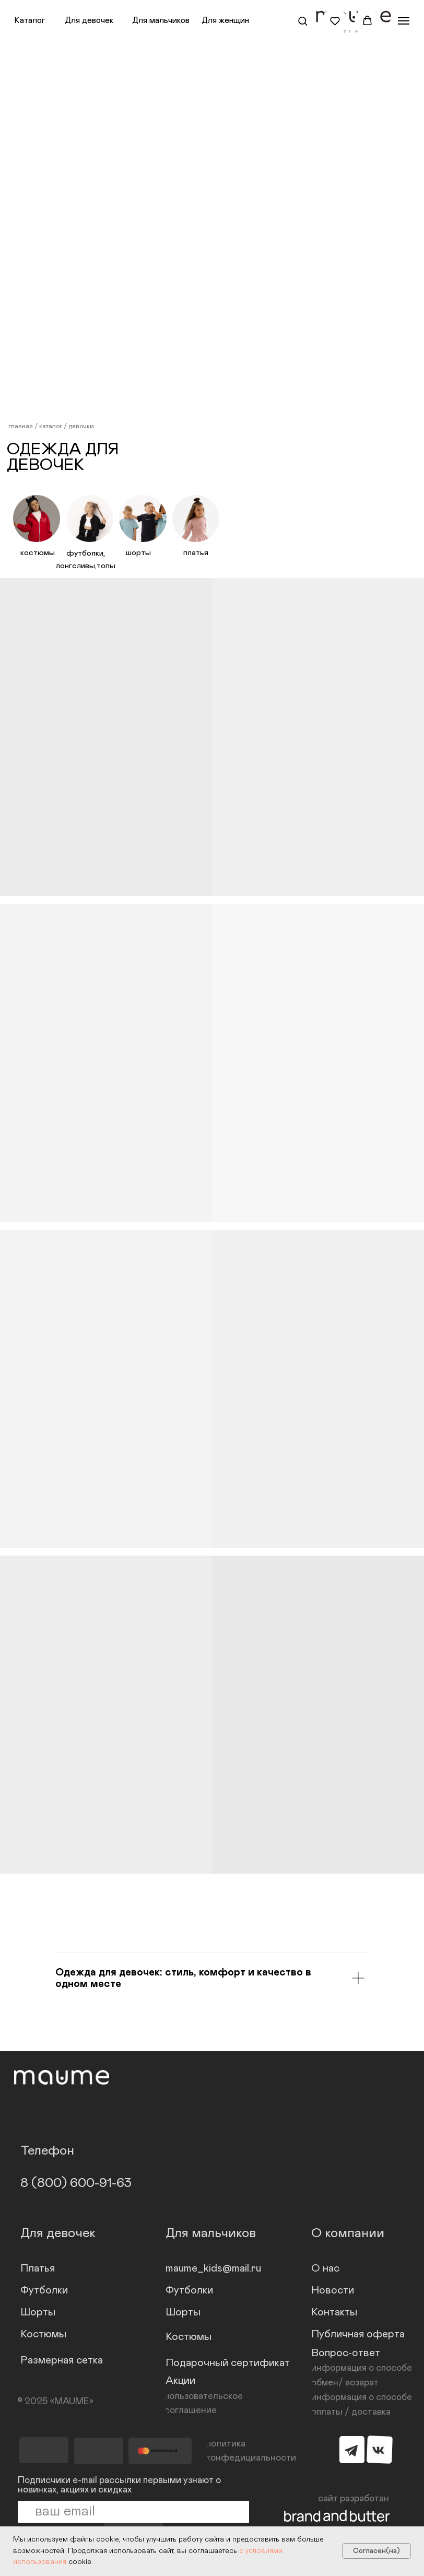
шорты (138, 553)
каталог (50, 426)
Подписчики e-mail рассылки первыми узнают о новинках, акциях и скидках (119, 2485)
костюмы (37, 553)
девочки (81, 426)
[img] (36, 518)
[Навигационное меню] (403, 21)
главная (21, 426)
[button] (303, 21)
